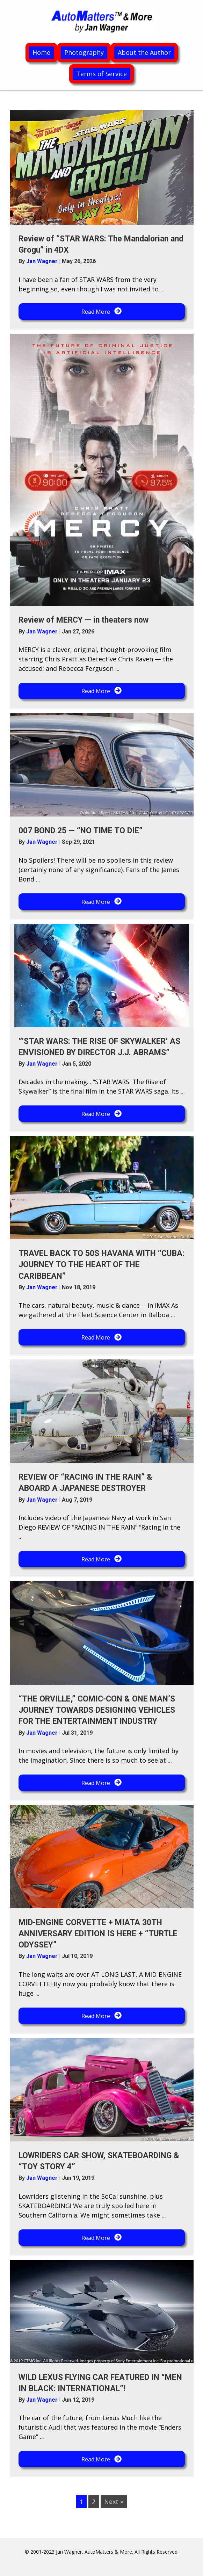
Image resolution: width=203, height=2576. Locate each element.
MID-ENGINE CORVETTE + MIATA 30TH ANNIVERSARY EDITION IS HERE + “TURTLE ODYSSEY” (98, 1934)
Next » (113, 2501)
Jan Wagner (42, 261)
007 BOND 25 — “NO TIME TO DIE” (81, 830)
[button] (102, 311)
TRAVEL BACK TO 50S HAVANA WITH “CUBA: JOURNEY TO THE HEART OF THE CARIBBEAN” (101, 1264)
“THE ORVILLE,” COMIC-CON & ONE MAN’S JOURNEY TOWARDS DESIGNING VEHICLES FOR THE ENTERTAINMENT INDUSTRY (97, 1710)
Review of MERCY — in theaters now (83, 620)
